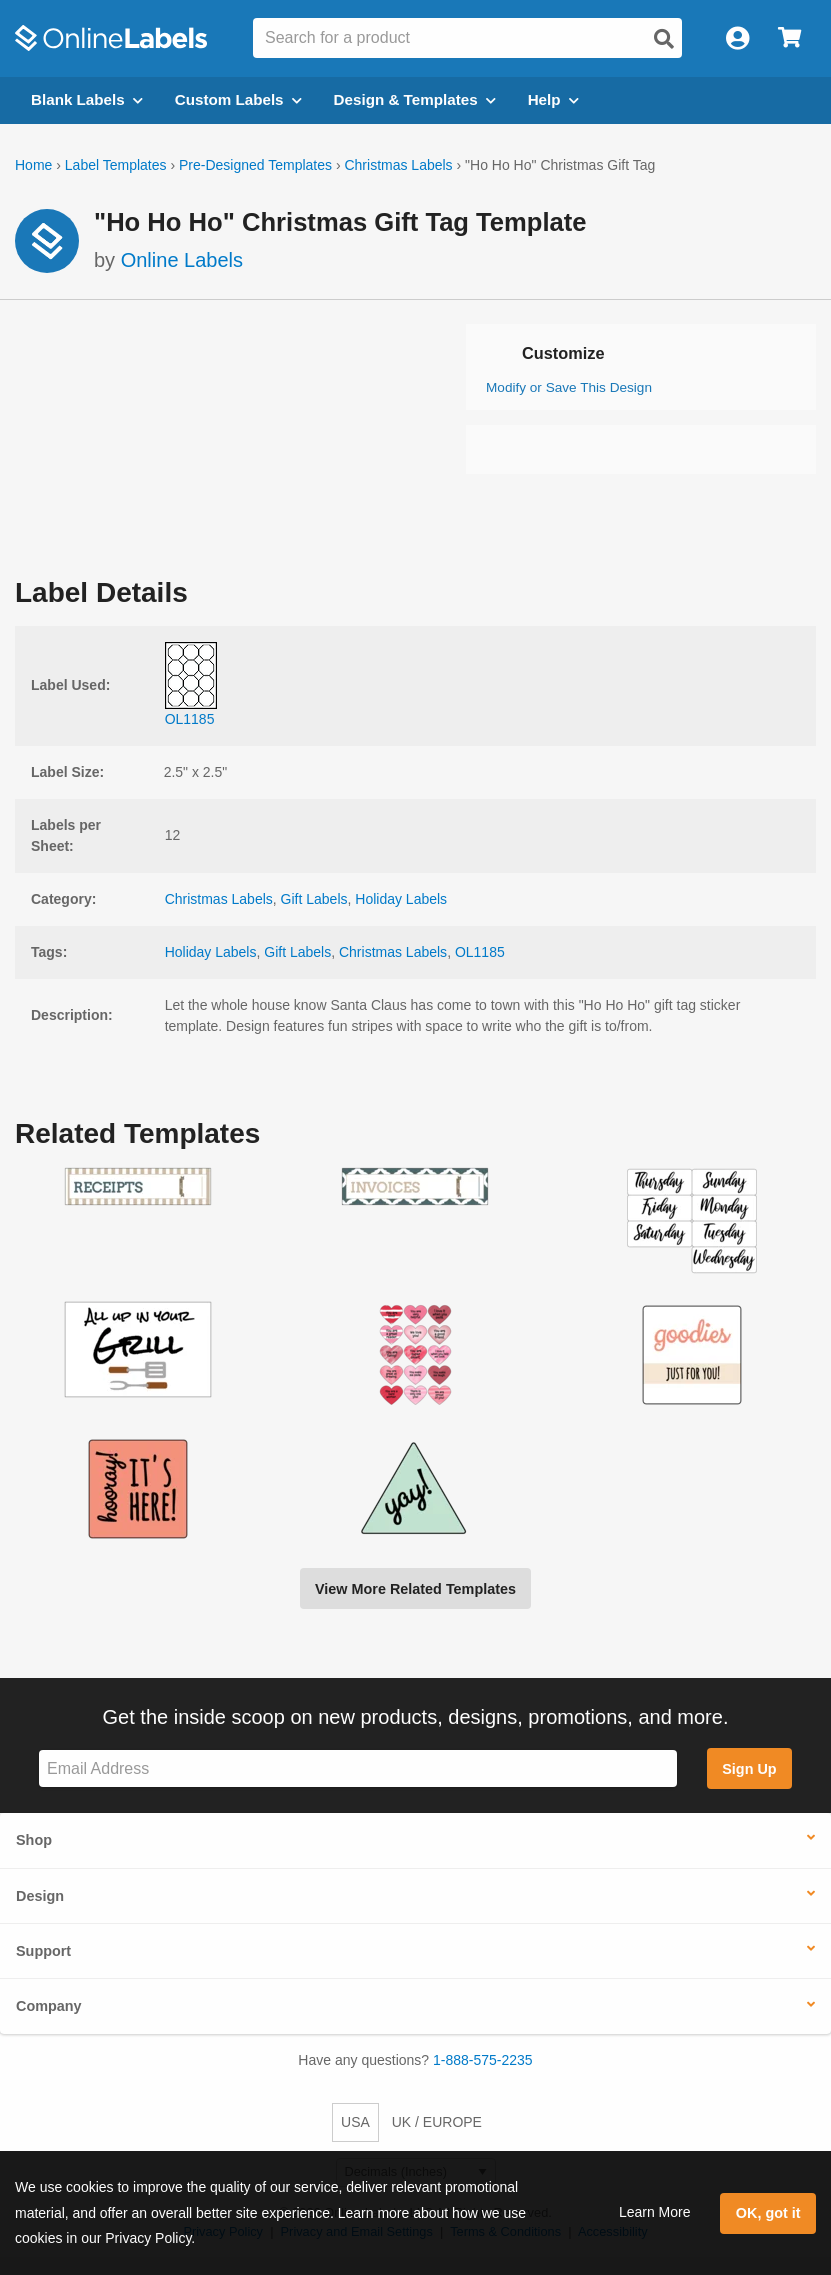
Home (33, 165)
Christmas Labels (398, 165)
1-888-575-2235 (483, 2060)
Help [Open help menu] (553, 99)
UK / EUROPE (437, 2122)
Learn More (655, 2212)
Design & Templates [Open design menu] (415, 99)
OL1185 (480, 952)
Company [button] (49, 2006)
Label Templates (116, 165)
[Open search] (664, 39)
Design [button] (40, 1896)
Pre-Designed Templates (255, 165)
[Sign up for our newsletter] (358, 1768)
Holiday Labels (401, 899)
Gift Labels (314, 899)
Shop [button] (34, 1840)
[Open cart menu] (789, 38)
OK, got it (768, 2213)
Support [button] (43, 1951)
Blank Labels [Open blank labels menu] (87, 99)
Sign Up (749, 1769)
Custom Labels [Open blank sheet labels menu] (238, 99)
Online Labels (182, 260)
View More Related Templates (415, 1589)
